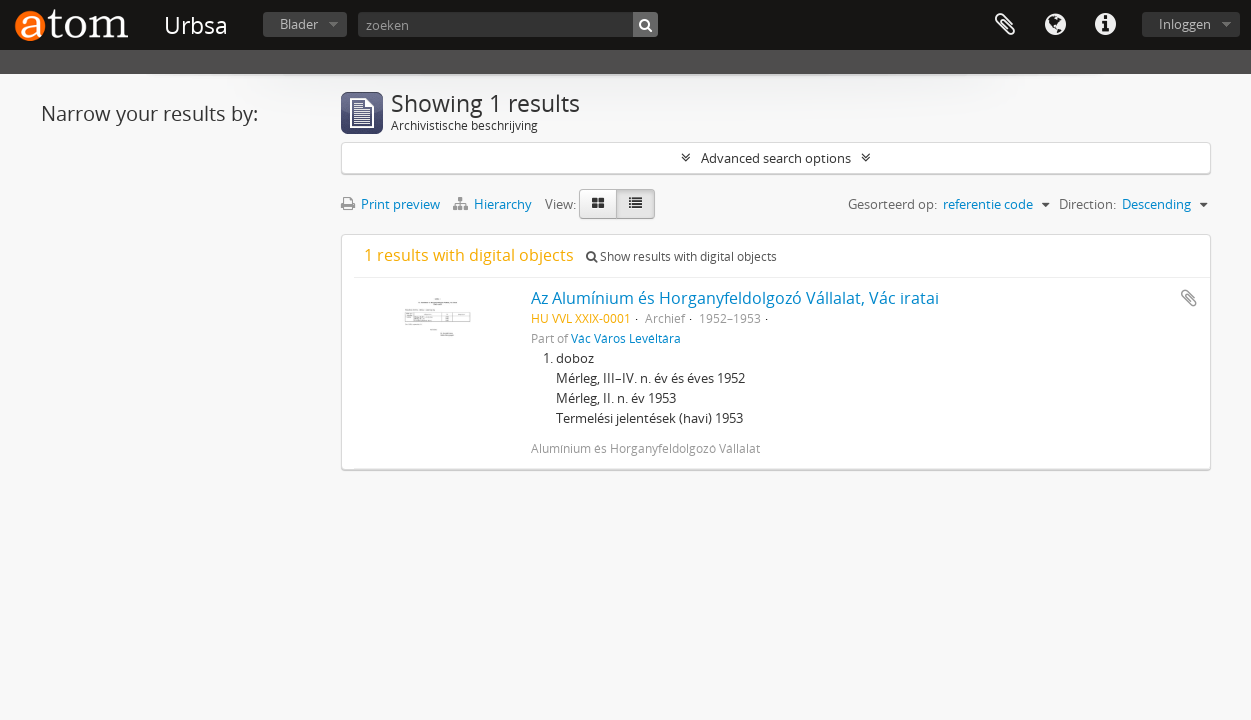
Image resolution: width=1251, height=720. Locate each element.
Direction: (1087, 204)
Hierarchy (494, 204)
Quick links (1105, 25)
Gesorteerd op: (892, 204)
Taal (1055, 25)
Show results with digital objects (681, 256)
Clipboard (1005, 25)
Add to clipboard (1189, 298)
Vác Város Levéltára (626, 338)
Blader (299, 24)
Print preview (390, 204)
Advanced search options (776, 158)
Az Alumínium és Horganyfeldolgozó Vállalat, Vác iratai (735, 298)
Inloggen (1185, 24)
